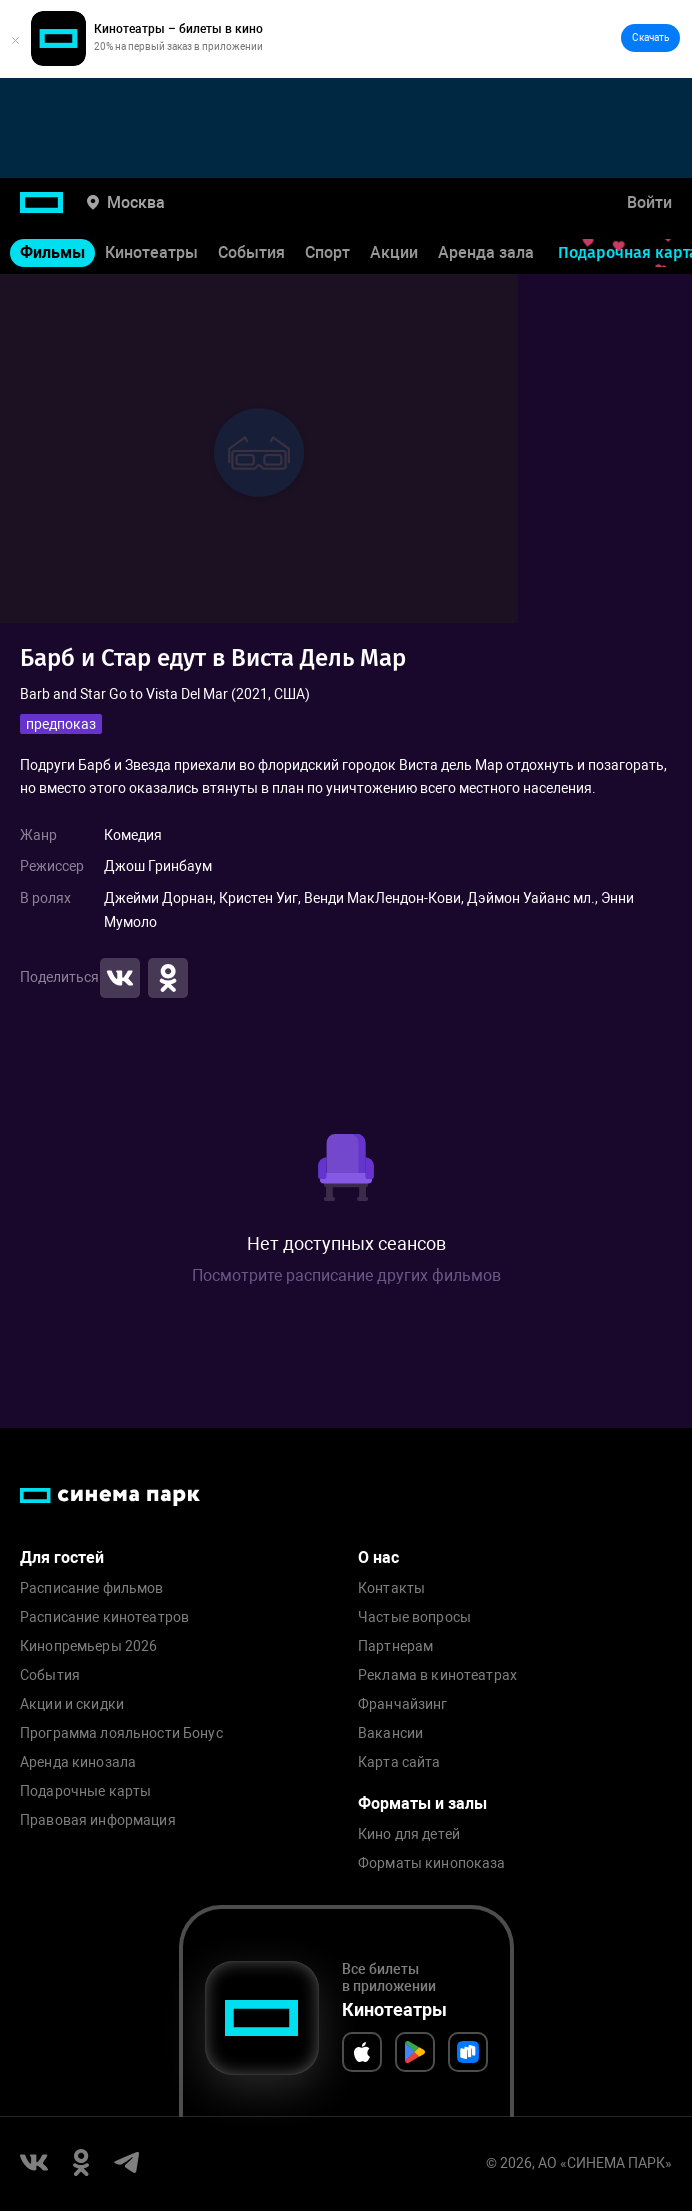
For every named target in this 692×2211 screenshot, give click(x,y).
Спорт (327, 252)
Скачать (650, 37)
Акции (394, 252)
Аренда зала (486, 252)
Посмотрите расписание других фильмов (346, 1275)
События (251, 252)
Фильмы (52, 252)
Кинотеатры (151, 252)
